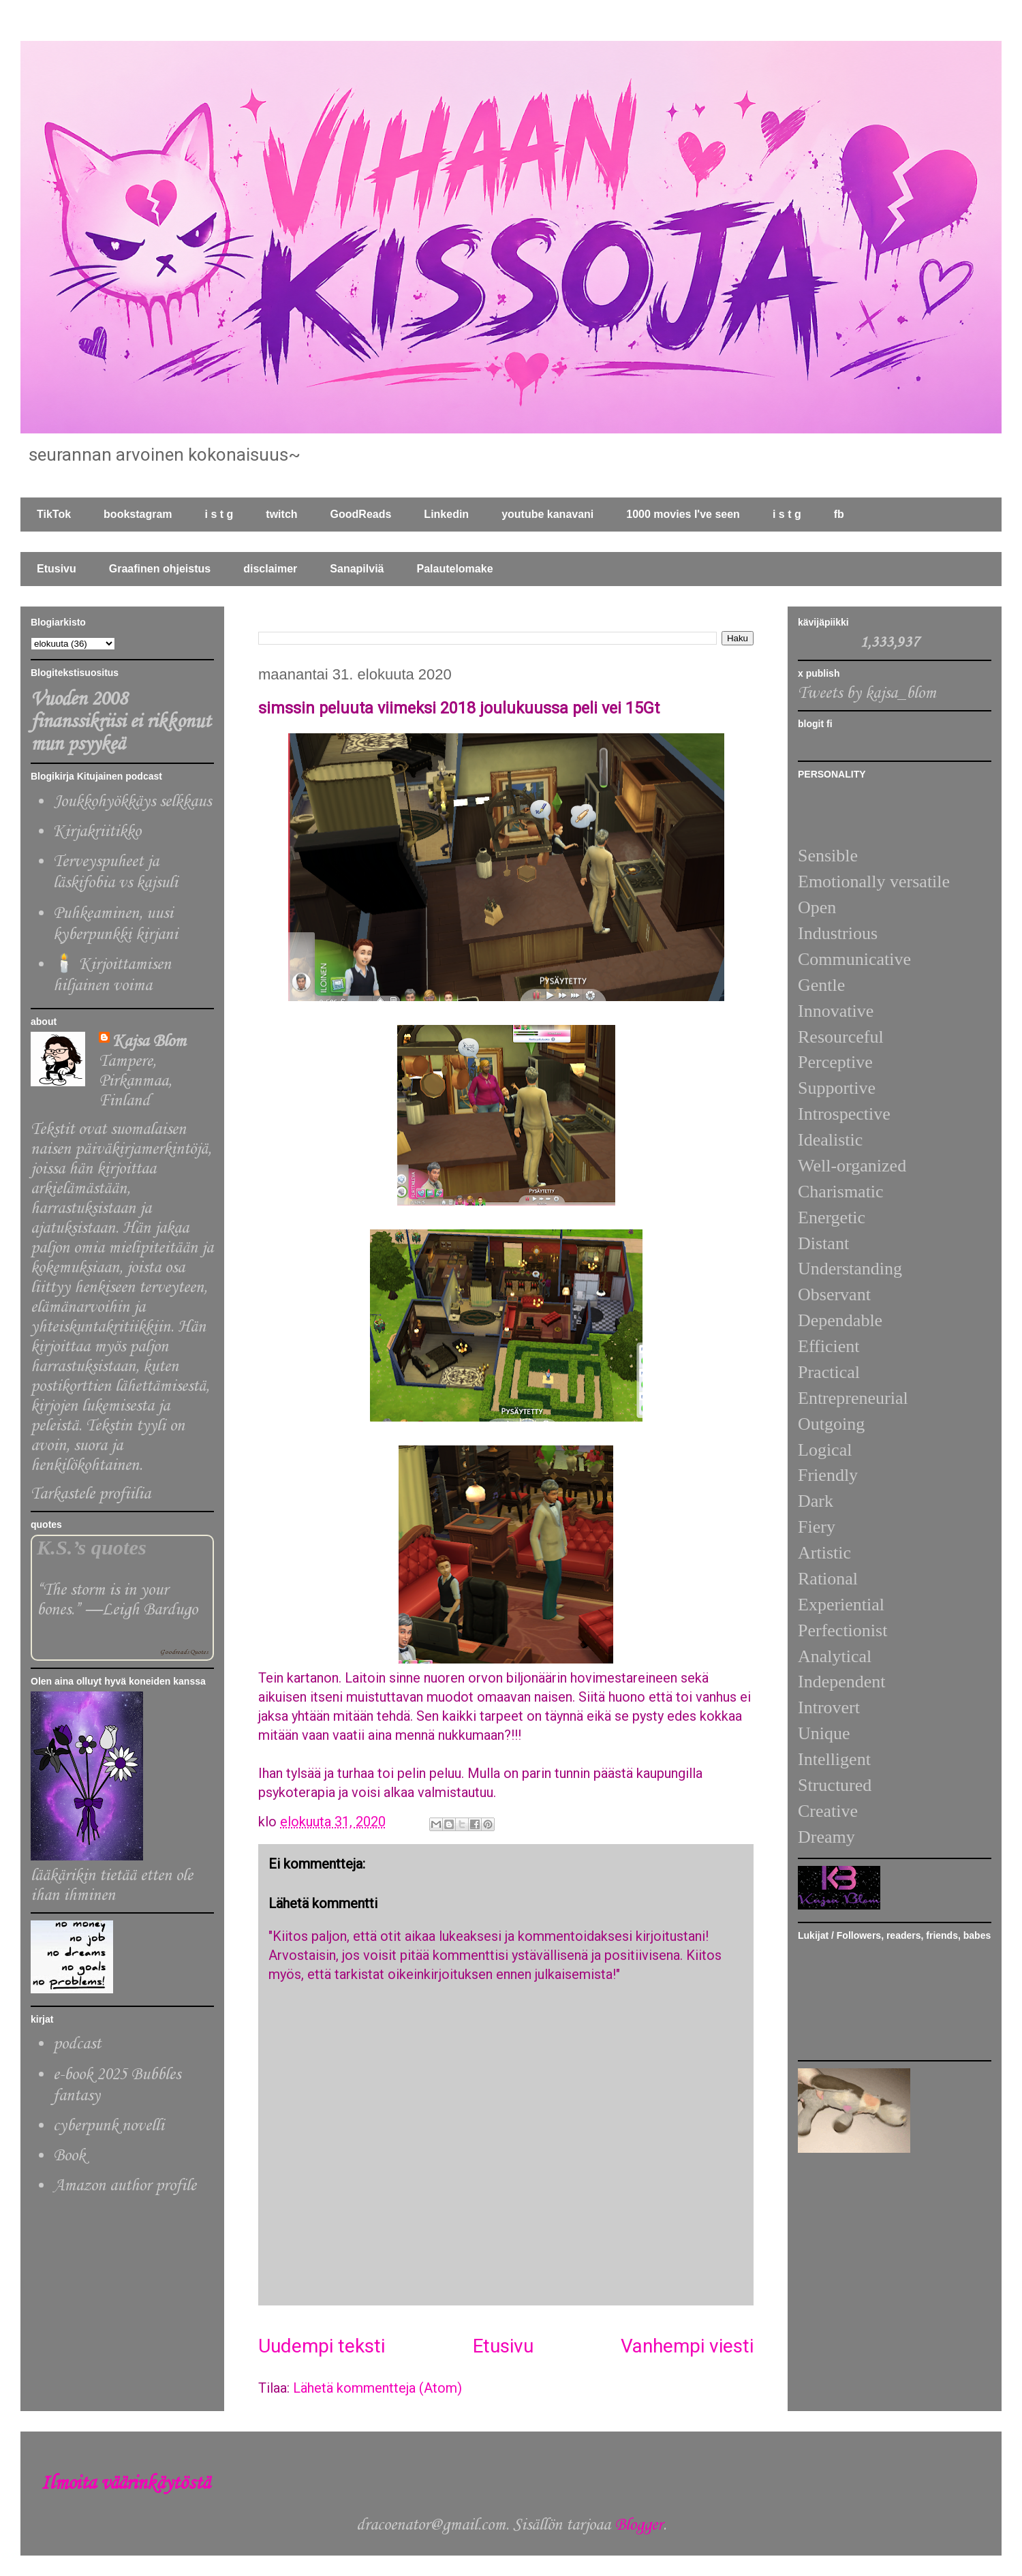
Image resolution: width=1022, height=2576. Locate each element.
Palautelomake (454, 568)
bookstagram (138, 514)
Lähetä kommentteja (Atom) (377, 2388)
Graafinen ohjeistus (160, 568)
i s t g (219, 514)
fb (839, 514)
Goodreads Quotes (184, 1652)
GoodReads (361, 514)
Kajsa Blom (149, 1042)
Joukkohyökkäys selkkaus (132, 802)
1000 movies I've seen (683, 514)
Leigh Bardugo (150, 1610)
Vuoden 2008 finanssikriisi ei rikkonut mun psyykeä (121, 722)
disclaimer (270, 568)
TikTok (54, 514)
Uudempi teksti (321, 2346)
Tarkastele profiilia (91, 1494)
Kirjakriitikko (97, 832)
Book (69, 2156)
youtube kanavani (547, 514)
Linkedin (446, 514)
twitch (281, 514)
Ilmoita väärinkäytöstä (125, 2483)
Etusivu (56, 568)
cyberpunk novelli (108, 2126)
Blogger (639, 2525)
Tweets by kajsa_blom (867, 693)
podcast (77, 2044)
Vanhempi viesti (687, 2346)
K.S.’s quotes (91, 1547)
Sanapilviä (357, 568)
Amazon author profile (124, 2186)
